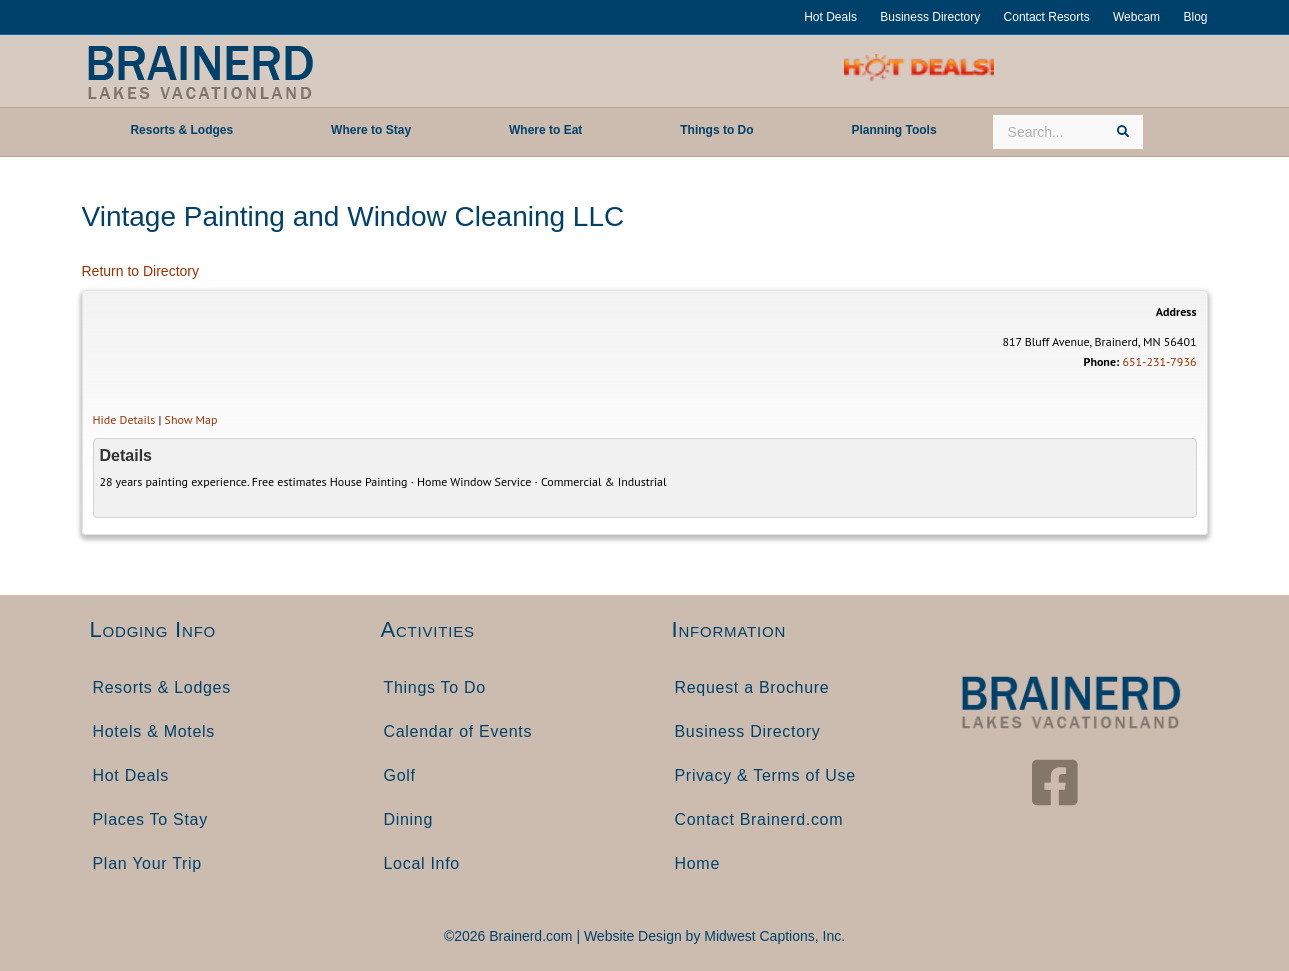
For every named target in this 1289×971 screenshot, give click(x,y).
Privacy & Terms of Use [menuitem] (765, 775)
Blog (1195, 17)
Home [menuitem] (697, 863)
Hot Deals (830, 17)
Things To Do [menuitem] (435, 687)
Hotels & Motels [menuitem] (154, 731)
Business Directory (930, 17)
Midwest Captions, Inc (772, 936)
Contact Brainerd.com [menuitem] (759, 819)
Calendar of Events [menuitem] (458, 731)
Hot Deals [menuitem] (131, 775)
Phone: (1102, 361)
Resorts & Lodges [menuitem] (162, 687)
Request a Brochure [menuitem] (752, 687)
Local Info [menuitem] (422, 863)
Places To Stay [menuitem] (150, 819)
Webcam (1136, 17)
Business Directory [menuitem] (748, 731)
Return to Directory (140, 271)
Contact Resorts (1047, 17)
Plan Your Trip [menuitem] (147, 863)
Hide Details (124, 419)
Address (1176, 311)
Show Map (191, 419)
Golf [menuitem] (400, 775)
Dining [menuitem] (409, 819)
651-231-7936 (1159, 361)
